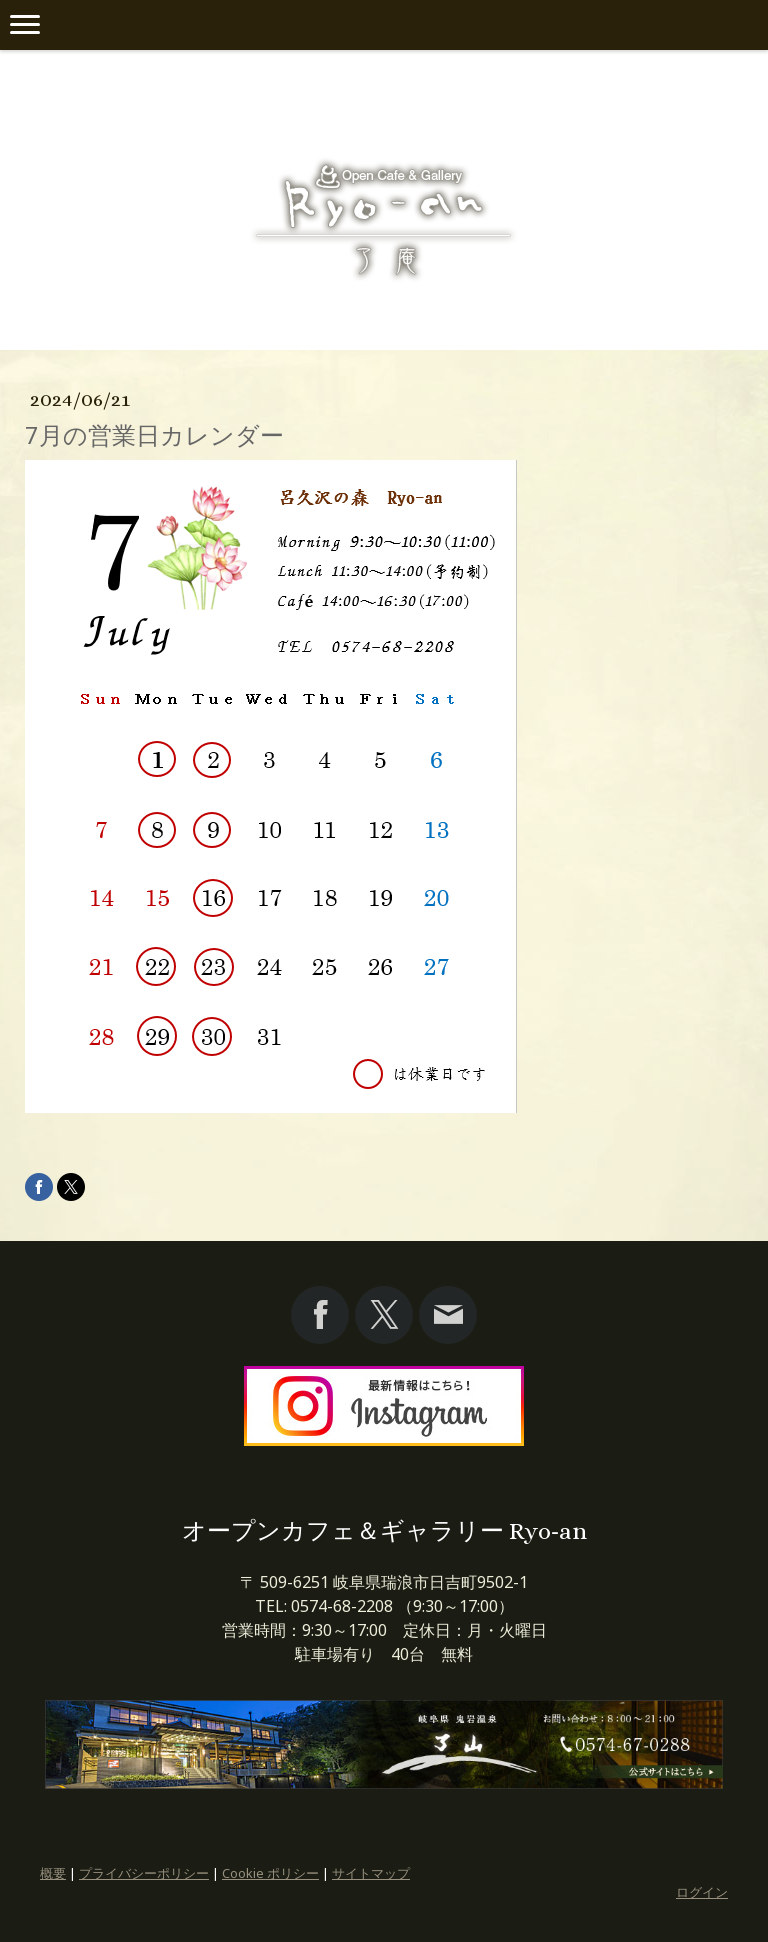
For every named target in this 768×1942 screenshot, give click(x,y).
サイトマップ (371, 1873)
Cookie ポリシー (270, 1873)
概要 (53, 1873)
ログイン (702, 1892)
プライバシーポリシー (144, 1873)
